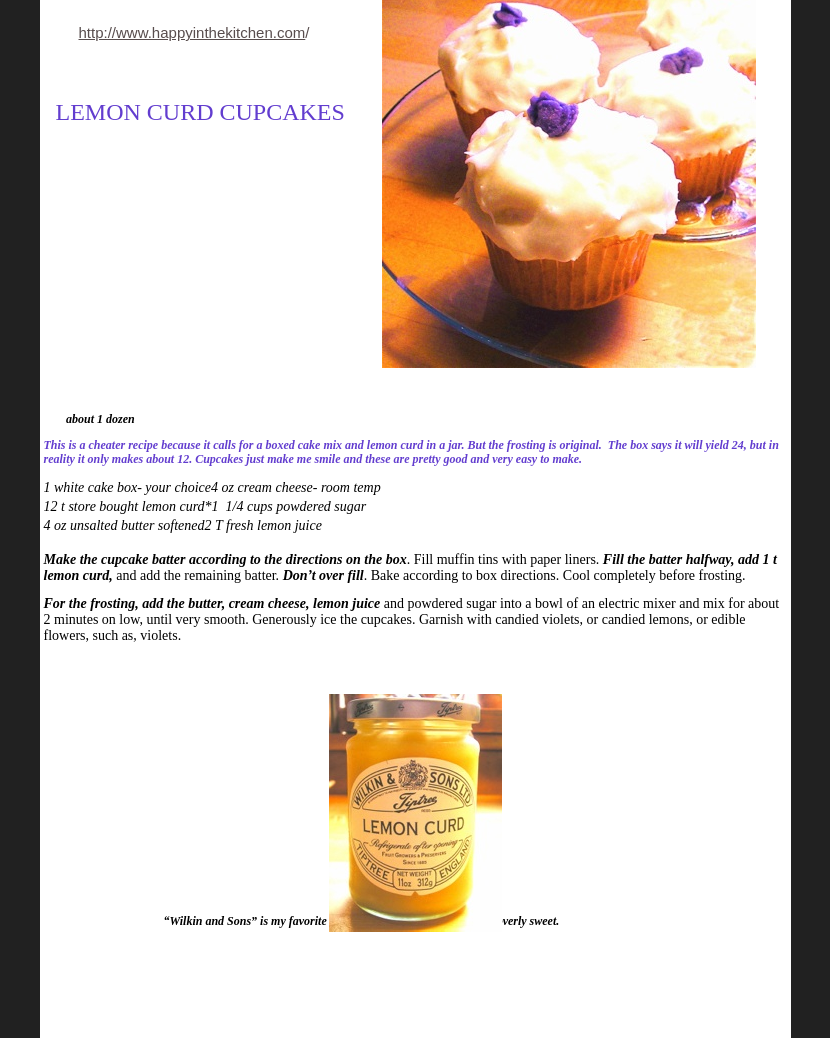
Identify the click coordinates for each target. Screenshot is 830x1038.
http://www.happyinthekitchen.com (192, 32)
